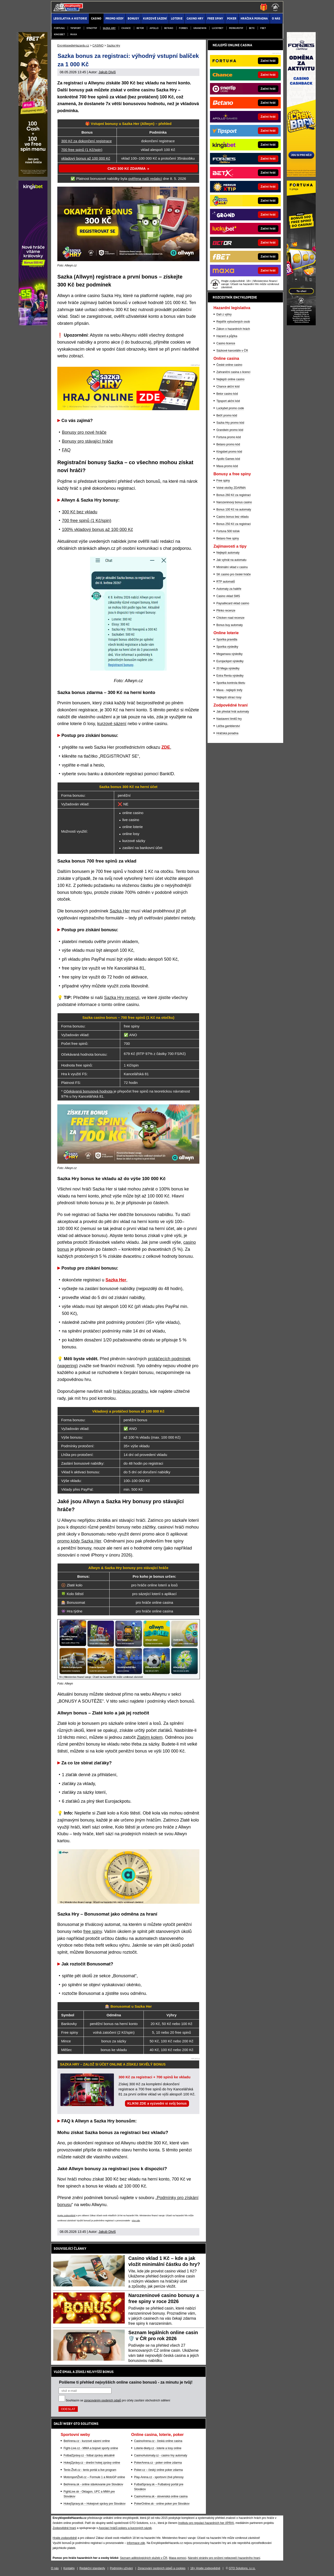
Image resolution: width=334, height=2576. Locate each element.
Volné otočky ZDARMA (231, 487)
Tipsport (75, 28)
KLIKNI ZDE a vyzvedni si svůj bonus (157, 2103)
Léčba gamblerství (228, 726)
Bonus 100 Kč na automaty (233, 509)
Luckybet (217, 28)
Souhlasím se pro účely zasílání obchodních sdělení (118, 2400)
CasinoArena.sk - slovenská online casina (161, 2496)
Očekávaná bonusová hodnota (88, 1091)
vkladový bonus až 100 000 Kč (85, 158)
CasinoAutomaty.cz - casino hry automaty (160, 2455)
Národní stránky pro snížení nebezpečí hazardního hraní (224, 2558)
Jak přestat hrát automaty (232, 711)
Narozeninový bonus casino (234, 502)
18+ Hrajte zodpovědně (205, 2568)
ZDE (165, 747)
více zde (136, 2220)
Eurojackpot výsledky (230, 661)
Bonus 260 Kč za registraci (233, 495)
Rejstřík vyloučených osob (233, 321)
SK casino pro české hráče (233, 574)
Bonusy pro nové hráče (84, 432)
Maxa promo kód (227, 466)
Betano (168, 28)
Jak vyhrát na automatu (231, 560)
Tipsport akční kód (228, 401)
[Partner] (301, 175)
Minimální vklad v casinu (232, 567)
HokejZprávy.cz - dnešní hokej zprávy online (92, 2462)
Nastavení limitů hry (229, 718)
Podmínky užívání (121, 2568)
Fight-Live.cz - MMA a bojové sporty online (91, 2448)
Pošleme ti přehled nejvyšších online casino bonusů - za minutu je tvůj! (126, 2382)
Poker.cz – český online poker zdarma (158, 2470)
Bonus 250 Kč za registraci (233, 524)
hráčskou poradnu (130, 1391)
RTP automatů (225, 581)
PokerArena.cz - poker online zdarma (158, 2462)
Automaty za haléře (228, 589)
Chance (126, 28)
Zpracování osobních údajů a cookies (162, 2568)
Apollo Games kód (228, 459)
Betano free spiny (227, 538)
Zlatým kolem (150, 1737)
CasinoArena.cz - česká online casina (158, 2441)
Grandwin (199, 28)
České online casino (229, 365)
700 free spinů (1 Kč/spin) (81, 150)
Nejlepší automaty (228, 552)
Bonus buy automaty (229, 625)
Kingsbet (59, 34)
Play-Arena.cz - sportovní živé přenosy (158, 2477)
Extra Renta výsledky (230, 675)
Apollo (154, 28)
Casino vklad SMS (228, 596)
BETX (252, 28)
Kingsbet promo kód (229, 451)
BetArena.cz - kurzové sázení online (87, 2441)
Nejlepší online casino (230, 379)
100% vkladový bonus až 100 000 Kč (97, 529)
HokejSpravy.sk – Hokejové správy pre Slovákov (94, 2503)
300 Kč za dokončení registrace (86, 141)
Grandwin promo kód (229, 430)
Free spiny (223, 480)
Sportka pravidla (226, 639)
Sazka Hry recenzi (121, 997)
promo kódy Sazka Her (79, 1541)
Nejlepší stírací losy (229, 697)
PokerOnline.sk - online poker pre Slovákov (162, 2503)
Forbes (183, 28)
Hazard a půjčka (226, 336)
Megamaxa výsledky (229, 654)
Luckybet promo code (230, 408)
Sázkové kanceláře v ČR (232, 350)
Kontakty (69, 2568)
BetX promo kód (226, 415)
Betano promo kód (228, 444)
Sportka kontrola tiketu (230, 683)
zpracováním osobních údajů (102, 2400)
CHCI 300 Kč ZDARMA (126, 168)
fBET (263, 28)
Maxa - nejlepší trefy (229, 690)
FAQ (66, 450)
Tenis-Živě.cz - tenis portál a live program (90, 2470)
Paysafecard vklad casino (232, 603)
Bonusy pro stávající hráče (87, 441)
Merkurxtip (236, 28)
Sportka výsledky (227, 646)
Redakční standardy (92, 2568)
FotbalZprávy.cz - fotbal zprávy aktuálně (89, 2455)
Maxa (73, 34)
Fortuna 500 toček (228, 531)
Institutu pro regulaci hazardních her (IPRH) (206, 2523)
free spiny (92, 1931)
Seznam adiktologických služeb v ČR (143, 2558)
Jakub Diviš (107, 72)
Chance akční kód (228, 386)
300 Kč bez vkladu (79, 512)
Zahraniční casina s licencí (233, 372)
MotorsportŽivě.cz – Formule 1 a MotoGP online (94, 2477)
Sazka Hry (109, 28)
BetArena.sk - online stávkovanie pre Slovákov (93, 2484)
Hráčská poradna (227, 733)
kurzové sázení (111, 723)
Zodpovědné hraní (64, 2528)
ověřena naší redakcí (145, 179)
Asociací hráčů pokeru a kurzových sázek (125, 2528)
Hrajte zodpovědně (66, 2215)
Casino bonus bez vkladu (232, 516)
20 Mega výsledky (228, 668)
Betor (140, 28)
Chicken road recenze (230, 617)
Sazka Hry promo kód (230, 422)
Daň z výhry (224, 314)
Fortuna (59, 28)
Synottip (91, 28)
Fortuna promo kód (228, 437)
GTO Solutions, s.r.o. (242, 2568)
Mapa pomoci (177, 2558)
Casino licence (225, 343)
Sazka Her (120, 911)
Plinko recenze (226, 610)
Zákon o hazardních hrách (233, 329)
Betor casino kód (227, 393)
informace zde (136, 2543)
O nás (55, 2568)
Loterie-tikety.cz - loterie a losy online (158, 2448)
